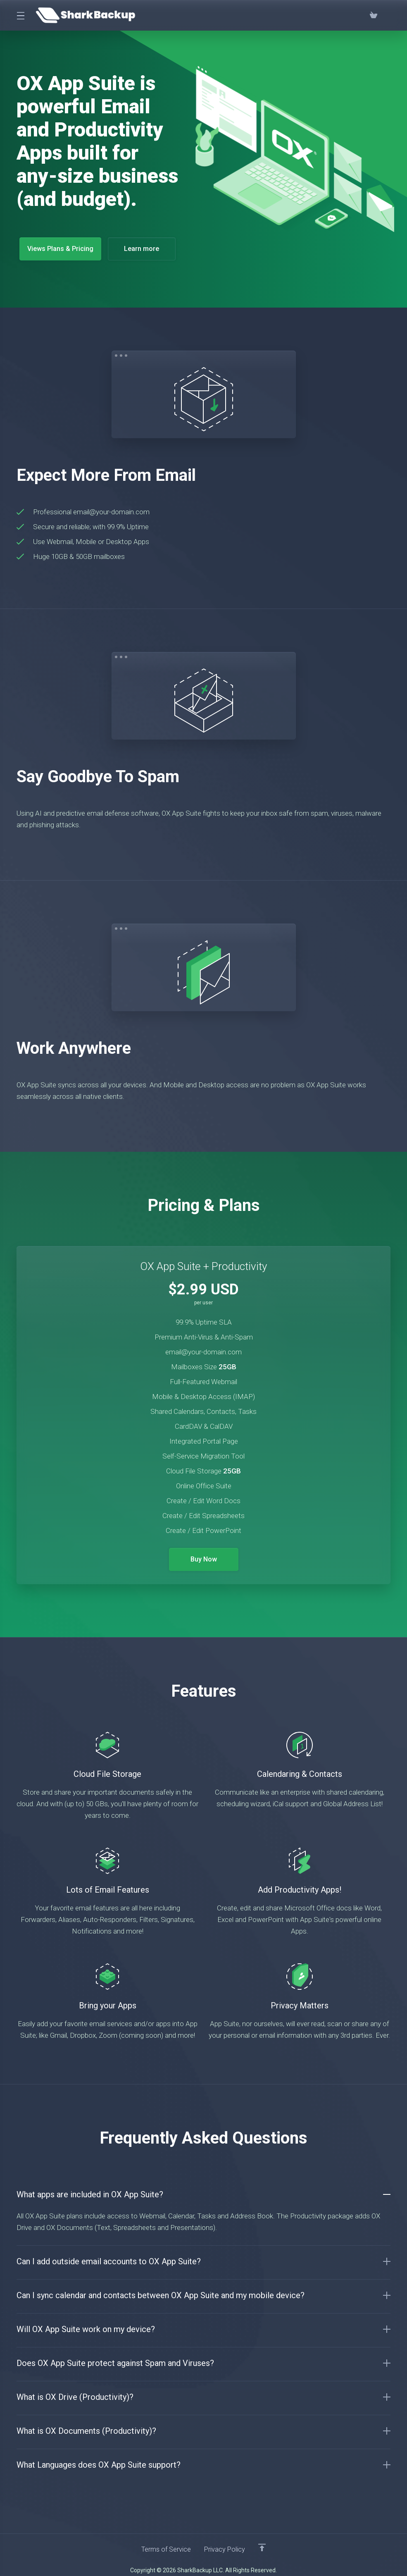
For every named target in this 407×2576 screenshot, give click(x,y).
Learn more (144, 249)
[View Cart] (374, 15)
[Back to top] (263, 2542)
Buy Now (203, 1553)
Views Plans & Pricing (60, 249)
